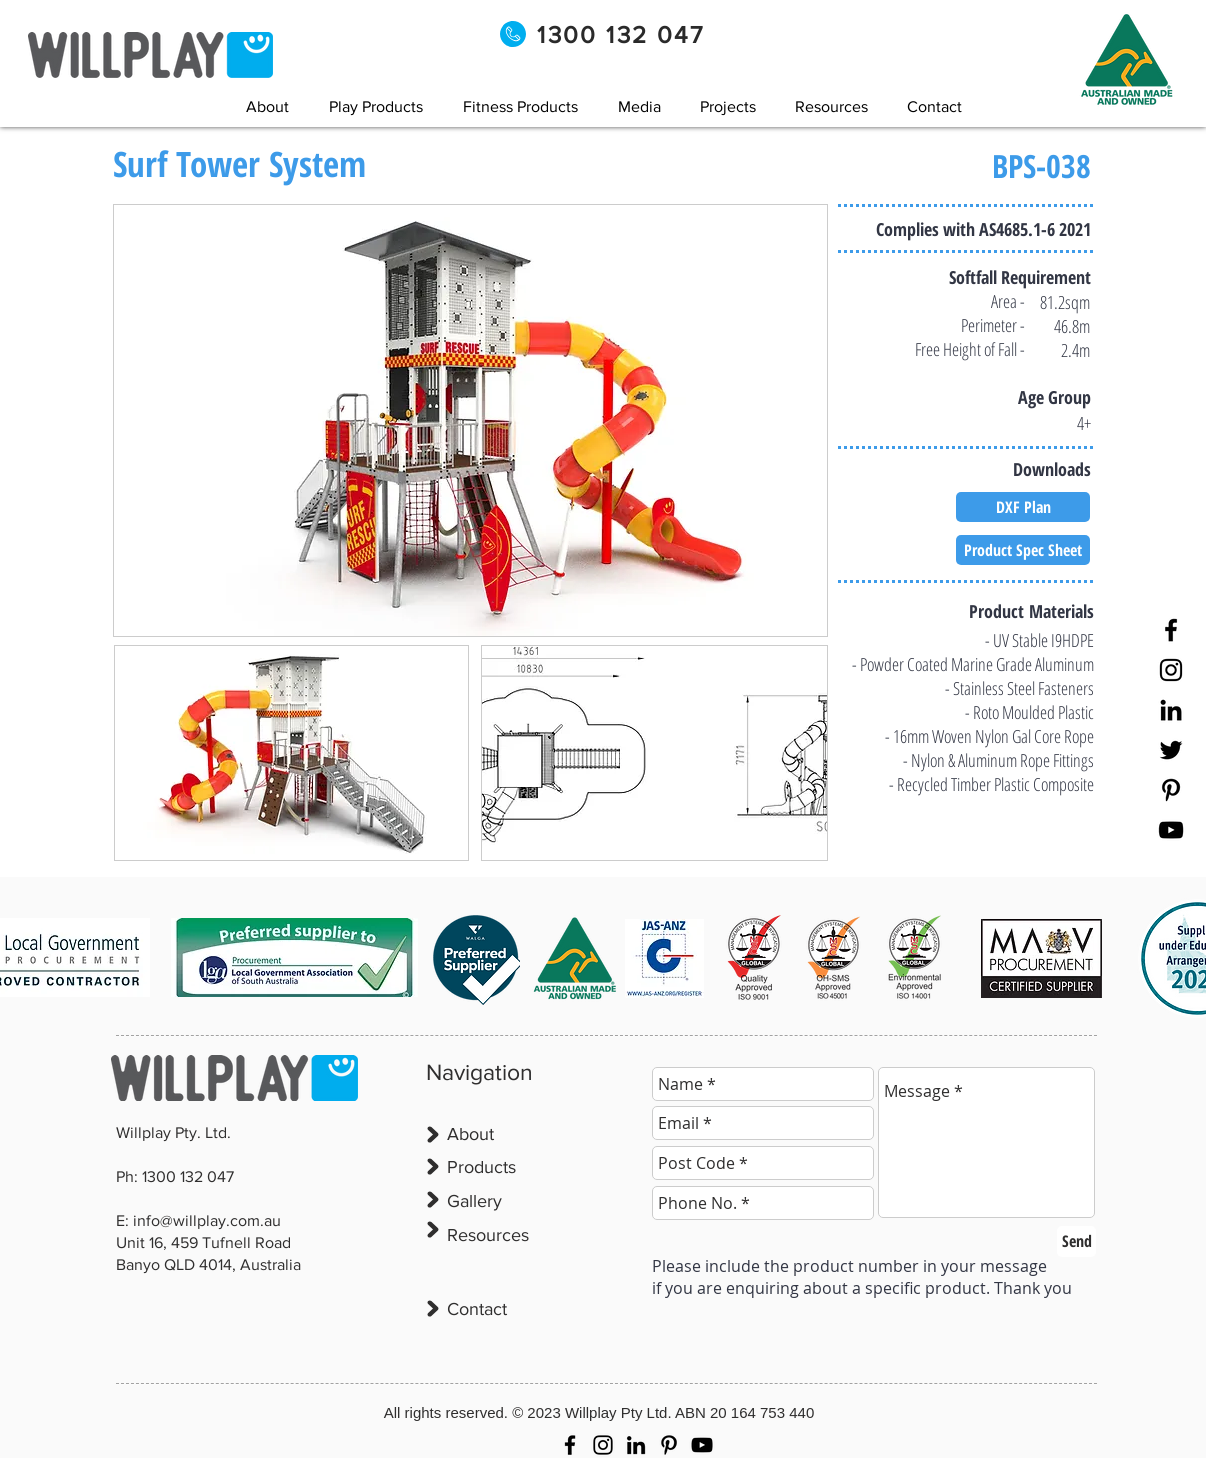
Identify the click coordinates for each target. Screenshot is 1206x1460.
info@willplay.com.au (207, 1220)
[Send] (1076, 1241)
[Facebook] (1171, 630)
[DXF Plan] (1023, 507)
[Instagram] (1171, 670)
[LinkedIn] (1171, 710)
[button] (639, 106)
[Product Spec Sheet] (1023, 550)
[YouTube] (1171, 830)
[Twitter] (1171, 750)
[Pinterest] (1171, 790)
